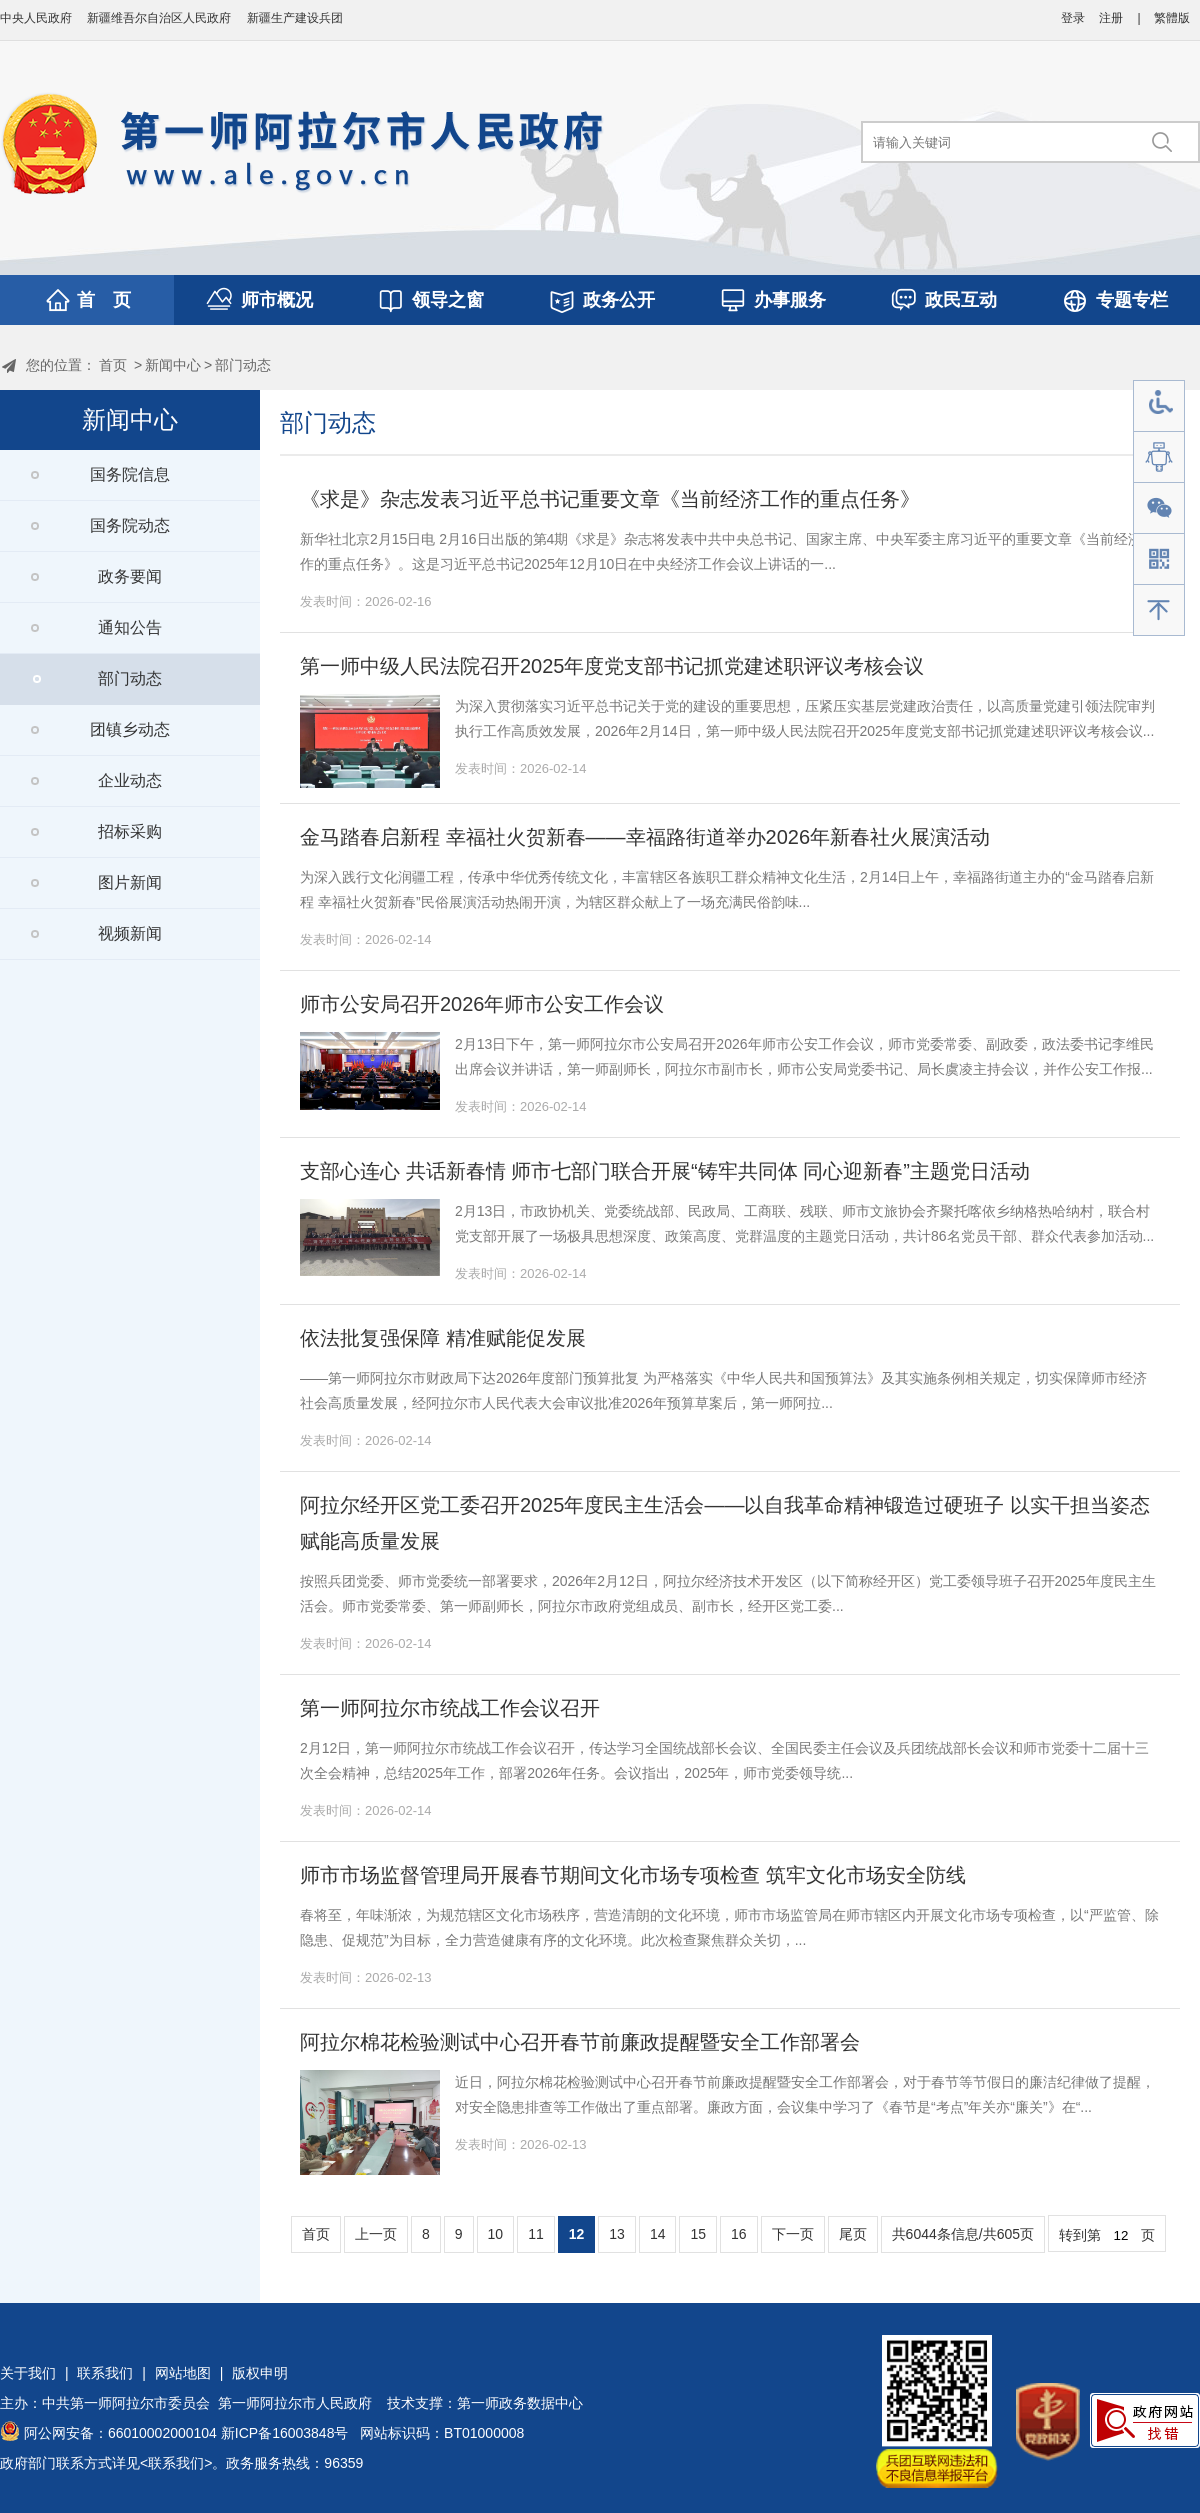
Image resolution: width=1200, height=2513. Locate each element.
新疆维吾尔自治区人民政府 (159, 18)
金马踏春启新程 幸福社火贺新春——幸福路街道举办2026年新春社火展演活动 (645, 837)
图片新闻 (130, 882)
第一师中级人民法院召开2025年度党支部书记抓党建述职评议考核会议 (612, 666)
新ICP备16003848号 (285, 2433)
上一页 (376, 2234)
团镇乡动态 (130, 729)
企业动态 (130, 780)
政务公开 (619, 300)
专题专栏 (1132, 300)
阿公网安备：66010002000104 (120, 2433)
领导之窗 (448, 300)
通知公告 (130, 627)
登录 (1073, 18)
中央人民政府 (36, 18)
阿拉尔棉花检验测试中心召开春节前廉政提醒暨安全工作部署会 (580, 2042)
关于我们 (28, 2373)
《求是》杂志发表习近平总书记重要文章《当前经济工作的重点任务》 (610, 499)
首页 (113, 365)
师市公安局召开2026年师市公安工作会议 (482, 1004)
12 (577, 2234)
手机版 (1159, 559)
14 (658, 2234)
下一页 (793, 2234)
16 (739, 2234)
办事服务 (790, 300)
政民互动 (961, 300)
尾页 (853, 2234)
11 (536, 2234)
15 (698, 2234)
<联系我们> (176, 2463)
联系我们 (105, 2373)
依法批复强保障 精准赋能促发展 (443, 1338)
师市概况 (277, 300)
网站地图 (183, 2373)
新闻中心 (173, 365)
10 (496, 2234)
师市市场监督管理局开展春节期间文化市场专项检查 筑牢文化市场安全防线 (633, 1875)
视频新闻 (130, 933)
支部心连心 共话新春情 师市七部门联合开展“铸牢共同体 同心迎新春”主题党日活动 (665, 1171)
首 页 (104, 300)
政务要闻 (130, 576)
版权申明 (260, 2373)
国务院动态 (130, 525)
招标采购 (130, 831)
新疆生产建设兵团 (295, 18)
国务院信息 (130, 474)
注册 (1111, 18)
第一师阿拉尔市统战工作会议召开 (450, 1708)
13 (617, 2234)
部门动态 (243, 365)
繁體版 (1172, 18)
